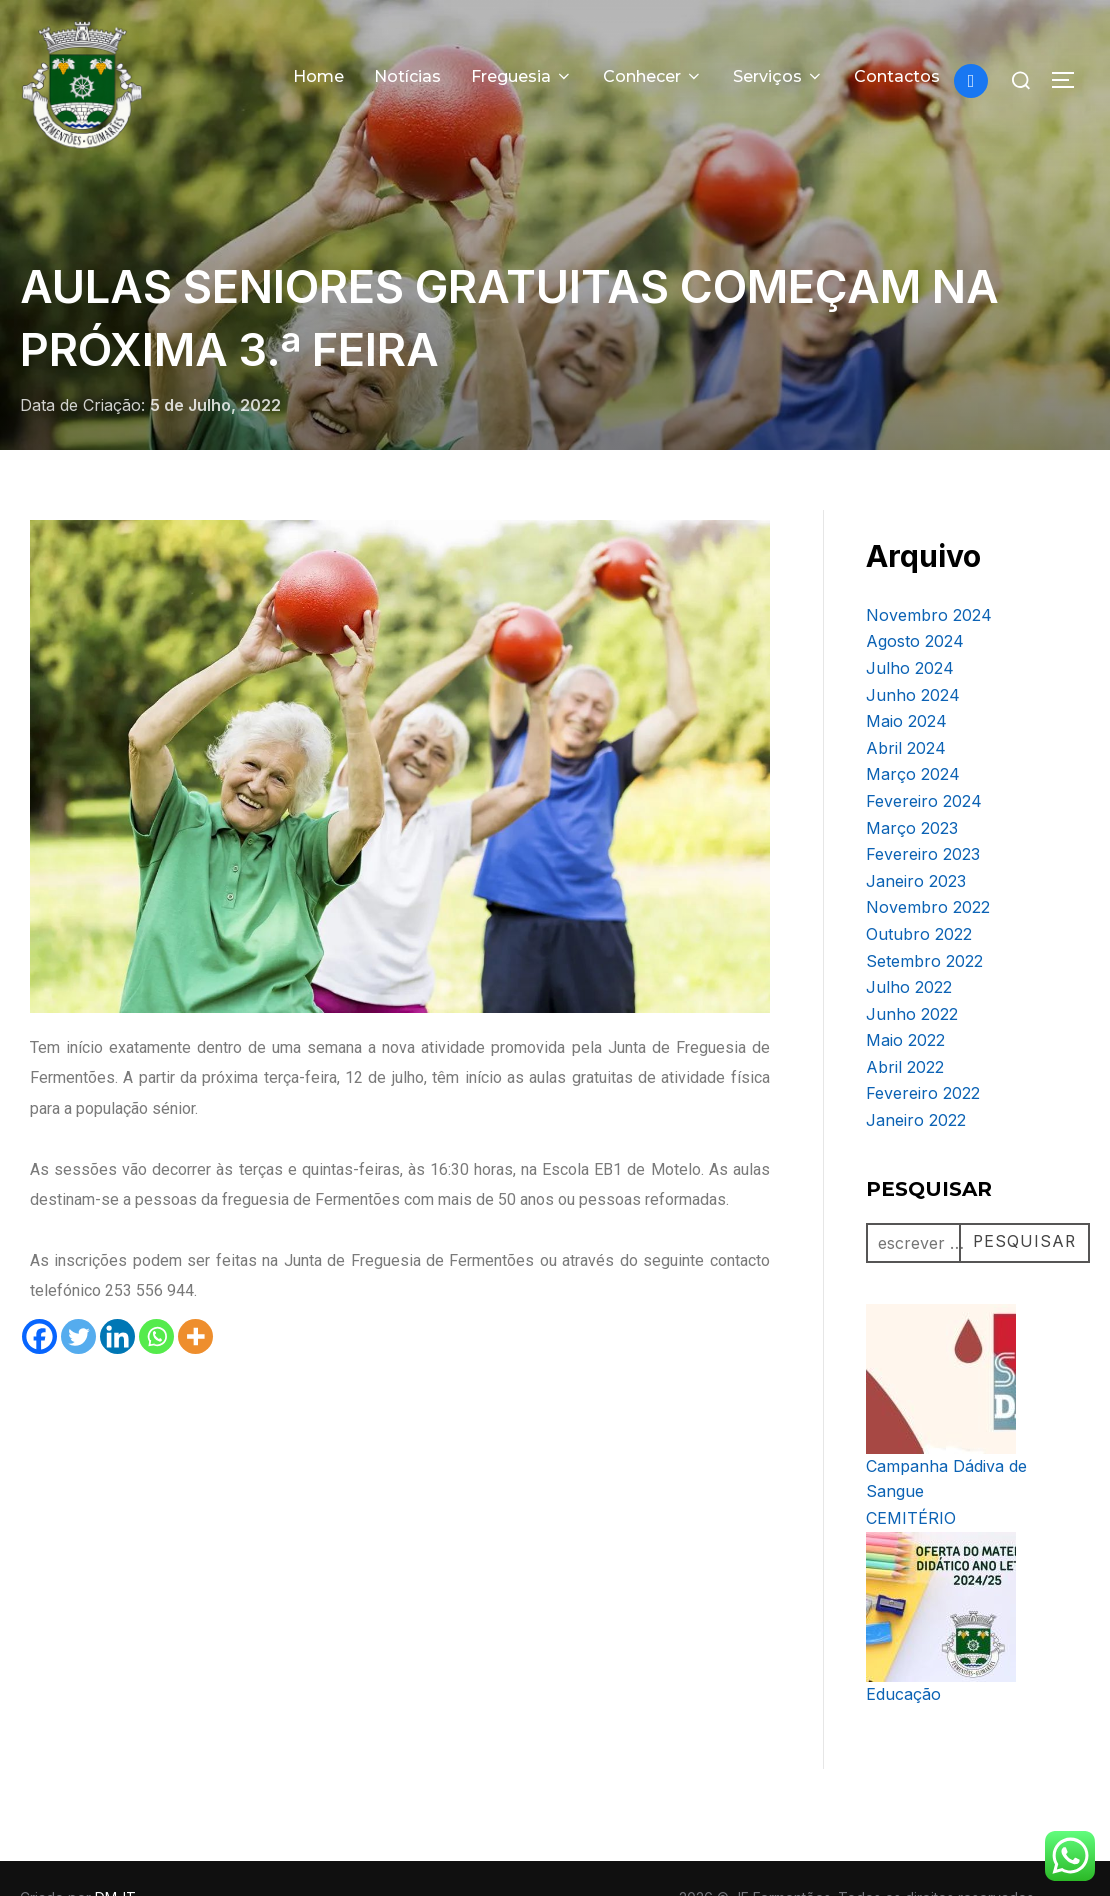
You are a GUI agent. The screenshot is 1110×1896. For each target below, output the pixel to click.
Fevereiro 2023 (923, 814)
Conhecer (653, 76)
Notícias (407, 76)
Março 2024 (913, 734)
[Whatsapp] (156, 1296)
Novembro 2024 (929, 575)
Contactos (897, 76)
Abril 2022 (905, 1027)
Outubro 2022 (919, 894)
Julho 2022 (909, 947)
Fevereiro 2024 (924, 761)
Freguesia (522, 76)
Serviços (778, 76)
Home (318, 76)
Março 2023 (912, 788)
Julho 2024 (910, 628)
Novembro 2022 (928, 867)
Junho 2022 (912, 974)
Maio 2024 (906, 681)
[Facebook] (39, 1296)
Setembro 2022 (924, 921)
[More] (195, 1296)
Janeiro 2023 (916, 841)
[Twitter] (78, 1296)
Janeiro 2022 (916, 1080)
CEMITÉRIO (911, 1478)
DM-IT (115, 1857)
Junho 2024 (913, 655)
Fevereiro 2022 (923, 1053)
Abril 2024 (906, 708)
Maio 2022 (905, 1000)
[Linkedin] (117, 1296)
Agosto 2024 (915, 601)
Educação (903, 1654)
